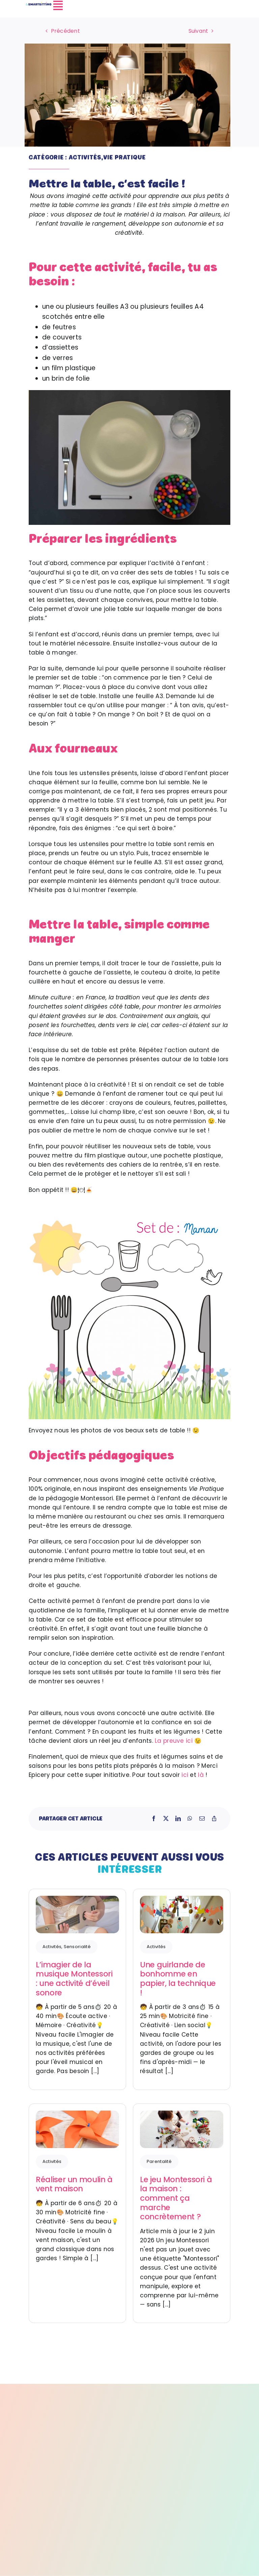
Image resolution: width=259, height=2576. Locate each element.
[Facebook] (154, 1818)
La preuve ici (174, 1741)
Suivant (198, 31)
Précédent (65, 31)
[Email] (202, 1818)
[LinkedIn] (178, 1818)
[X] (166, 1818)
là (201, 1775)
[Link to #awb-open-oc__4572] (143, 5)
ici (184, 1775)
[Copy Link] (214, 1818)
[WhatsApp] (190, 1818)
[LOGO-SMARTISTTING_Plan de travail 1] (39, 4)
